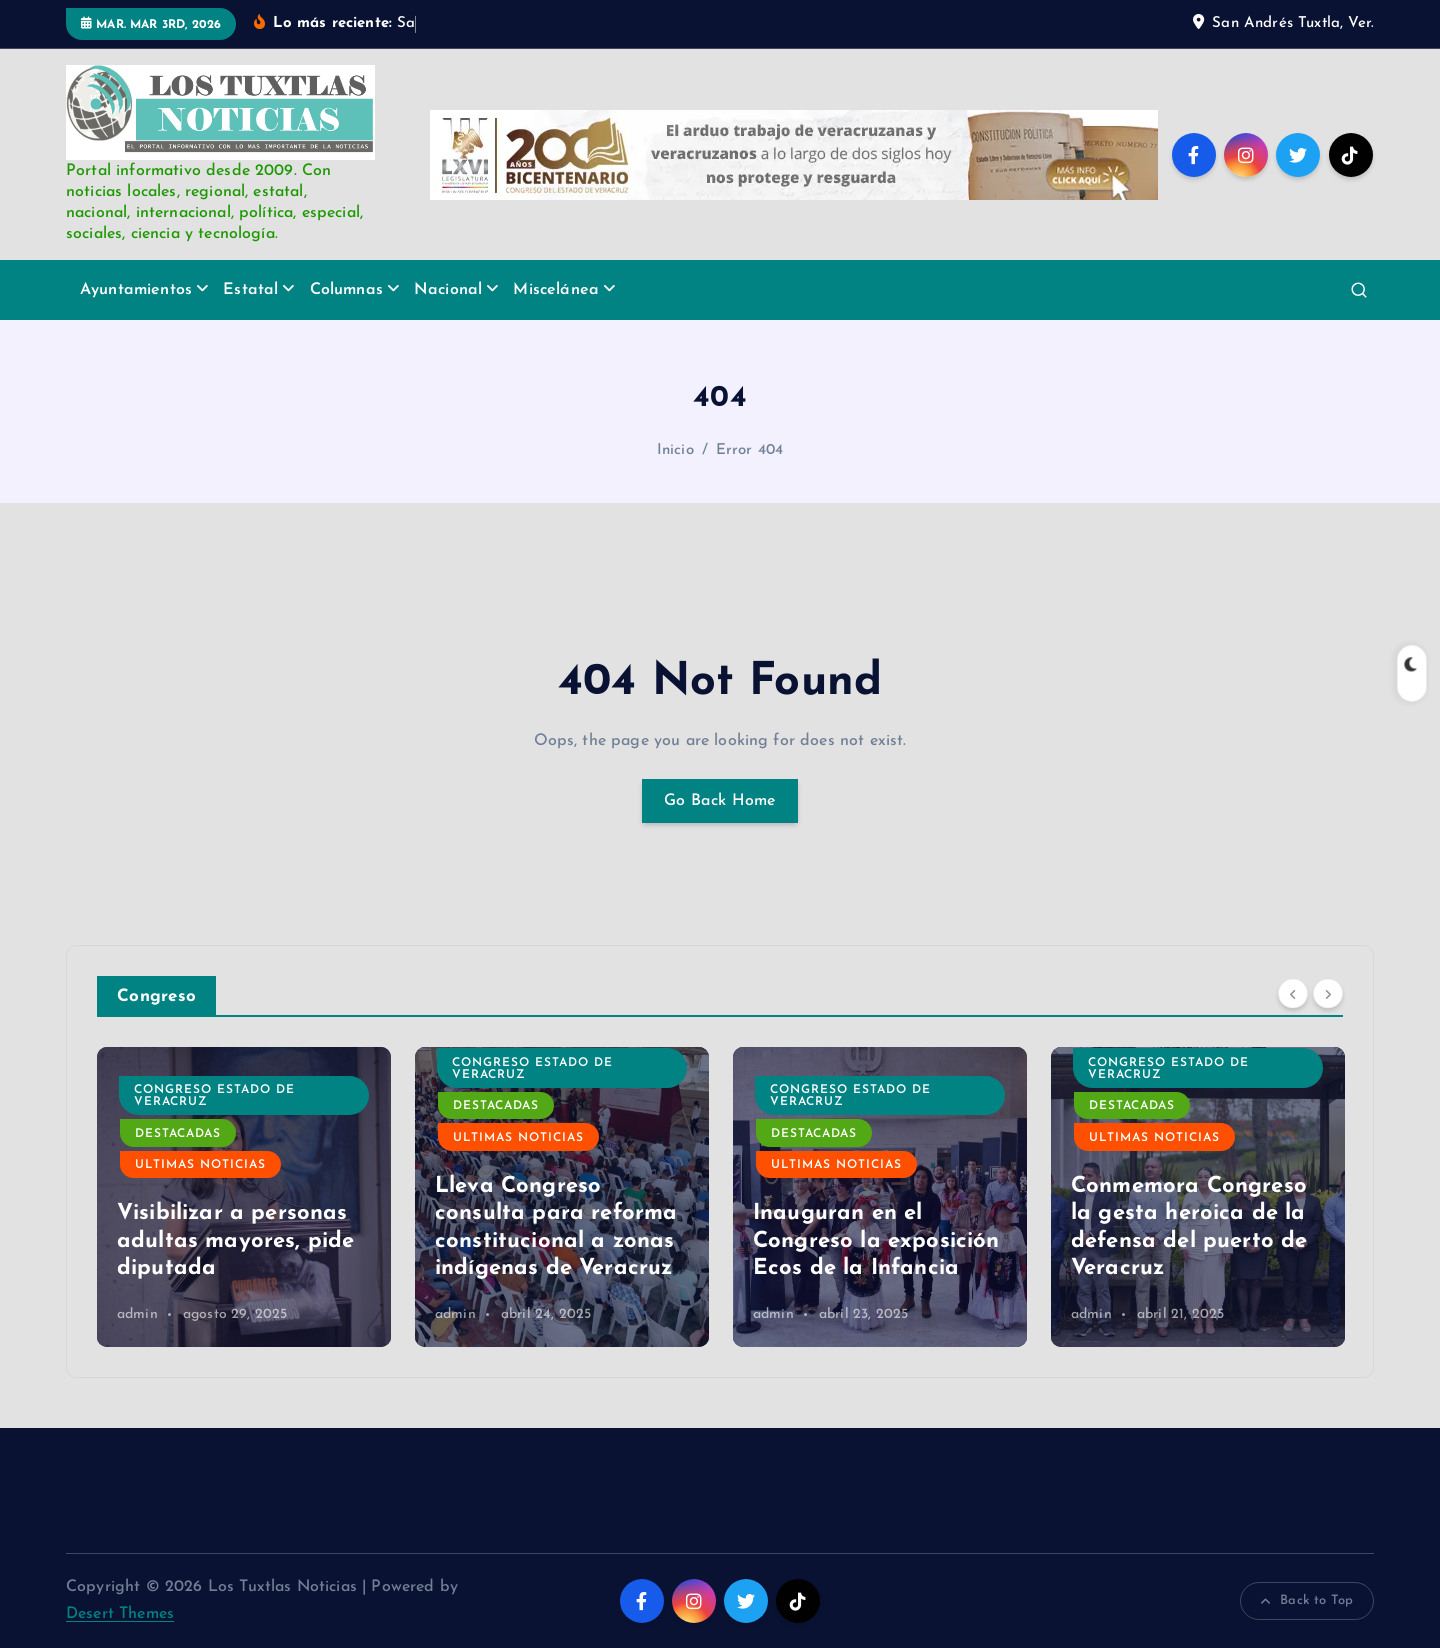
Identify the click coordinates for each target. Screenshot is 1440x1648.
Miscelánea (556, 290)
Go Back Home (720, 801)
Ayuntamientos (136, 290)
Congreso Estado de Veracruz (532, 1096)
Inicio (675, 450)
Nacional (448, 290)
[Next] (1328, 994)
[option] (244, 1197)
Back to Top (1307, 1601)
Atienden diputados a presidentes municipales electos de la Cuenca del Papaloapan (237, 1213)
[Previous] (1293, 994)
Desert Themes (120, 1614)
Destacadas (178, 1079)
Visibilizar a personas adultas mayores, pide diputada (553, 1241)
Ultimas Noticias (200, 1110)
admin (137, 1314)
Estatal (250, 290)
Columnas (346, 290)
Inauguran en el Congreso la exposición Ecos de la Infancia (1194, 1241)
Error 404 (749, 450)
